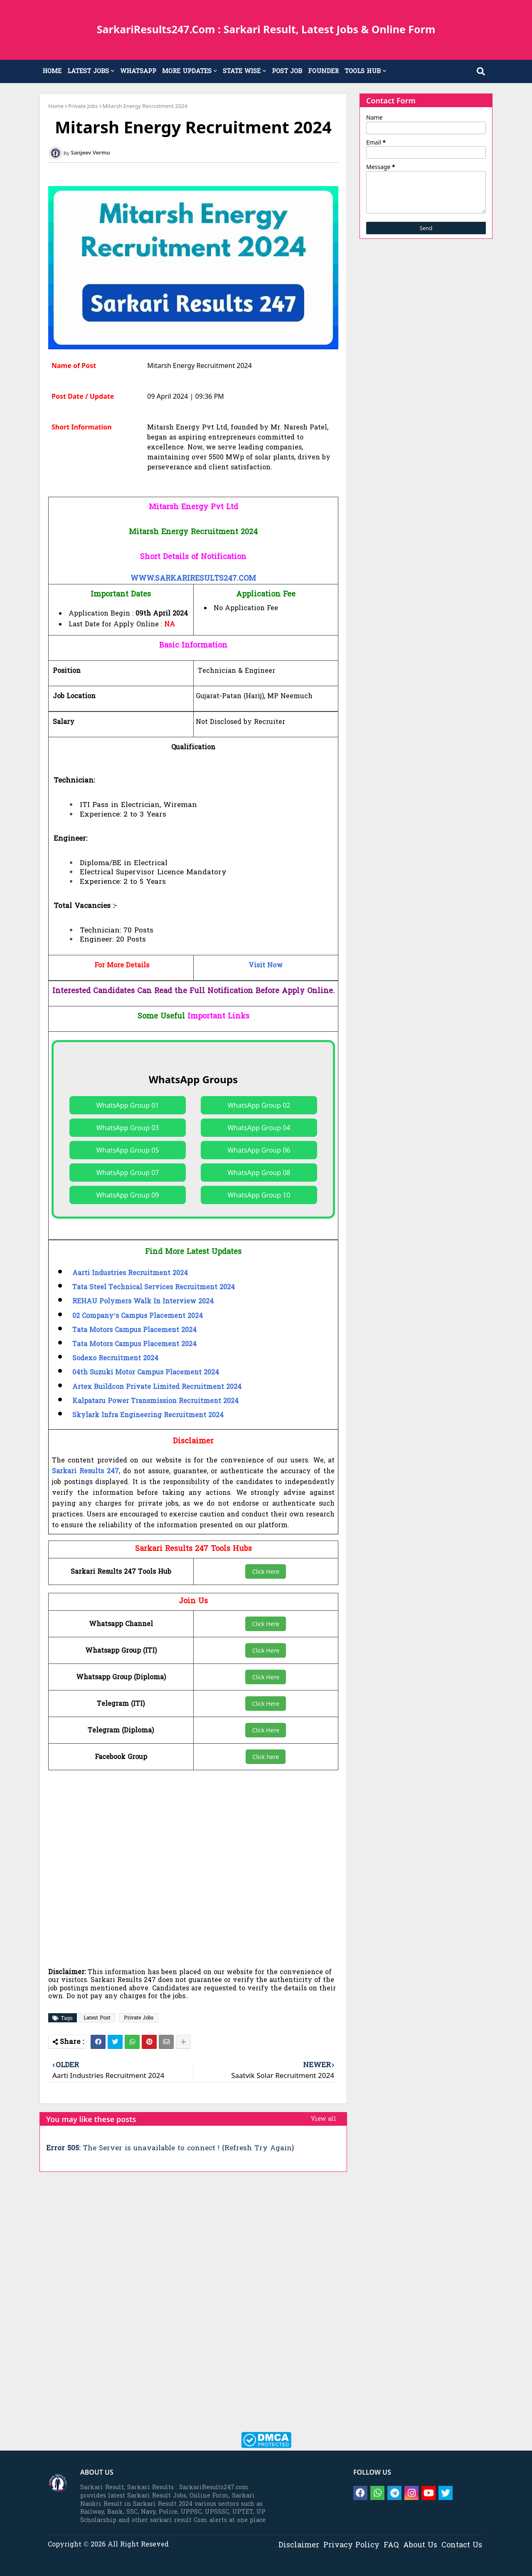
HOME (52, 71)
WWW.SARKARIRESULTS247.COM (193, 578)
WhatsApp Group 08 (258, 1172)
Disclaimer (298, 2545)
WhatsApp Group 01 (127, 1105)
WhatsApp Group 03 (127, 1127)
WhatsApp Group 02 (258, 1105)
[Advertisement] (202, 1862)
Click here (265, 1757)
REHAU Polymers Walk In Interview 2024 (143, 1302)
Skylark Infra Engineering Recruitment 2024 (148, 1415)
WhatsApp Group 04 (258, 1127)
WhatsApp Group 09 (127, 1195)
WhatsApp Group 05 (127, 1150)
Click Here (265, 1571)
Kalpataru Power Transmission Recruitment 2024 (155, 1401)
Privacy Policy (351, 2545)
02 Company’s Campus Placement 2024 (137, 1316)
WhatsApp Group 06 (258, 1150)
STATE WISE (242, 71)
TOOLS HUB (363, 71)
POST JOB (287, 71)
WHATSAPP (138, 71)
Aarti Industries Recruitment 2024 (130, 1273)
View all (323, 2119)
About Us (420, 2545)
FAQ (391, 2545)
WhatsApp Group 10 (258, 1195)
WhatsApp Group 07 (127, 1172)
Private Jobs (83, 106)
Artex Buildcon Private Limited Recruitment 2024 (156, 1387)
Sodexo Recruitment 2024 (115, 1359)
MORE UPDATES (187, 71)
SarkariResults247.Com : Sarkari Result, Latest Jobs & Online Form (266, 29)
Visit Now (266, 966)
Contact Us (461, 2545)
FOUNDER (323, 71)
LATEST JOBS (88, 71)
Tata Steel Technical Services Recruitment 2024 (153, 1288)
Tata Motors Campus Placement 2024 (134, 1330)
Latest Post (97, 2018)
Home (56, 106)
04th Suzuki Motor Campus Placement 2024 (145, 1373)
